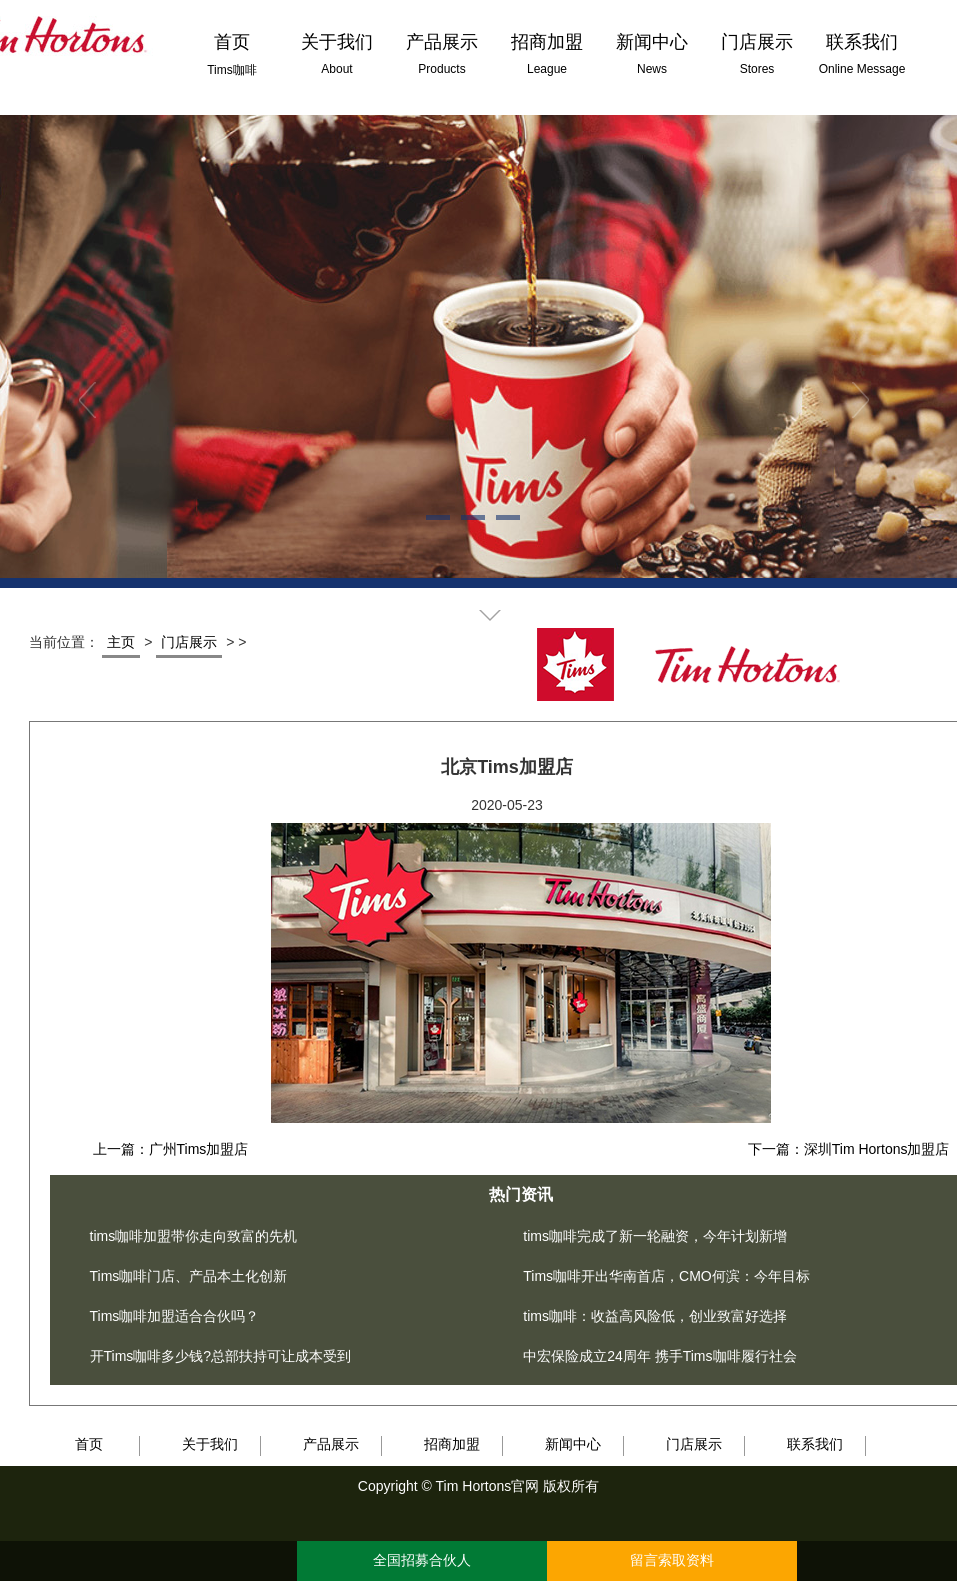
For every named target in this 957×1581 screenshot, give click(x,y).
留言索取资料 (672, 1560)
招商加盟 (452, 1444)
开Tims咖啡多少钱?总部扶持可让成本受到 (221, 1356)
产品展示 (331, 1444)
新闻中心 (573, 1444)
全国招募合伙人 (422, 1560)
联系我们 (815, 1444)
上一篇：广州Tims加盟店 (171, 1149)
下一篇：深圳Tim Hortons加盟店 (849, 1149)
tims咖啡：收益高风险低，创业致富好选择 (655, 1316)
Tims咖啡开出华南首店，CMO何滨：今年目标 (666, 1276)
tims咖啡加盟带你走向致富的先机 (194, 1236)
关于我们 (210, 1444)
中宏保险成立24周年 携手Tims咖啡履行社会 (659, 1356)
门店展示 (189, 642)
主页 (121, 642)
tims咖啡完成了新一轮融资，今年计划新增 (655, 1236)
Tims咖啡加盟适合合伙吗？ (175, 1316)
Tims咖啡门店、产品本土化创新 (189, 1276)
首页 (89, 1444)
